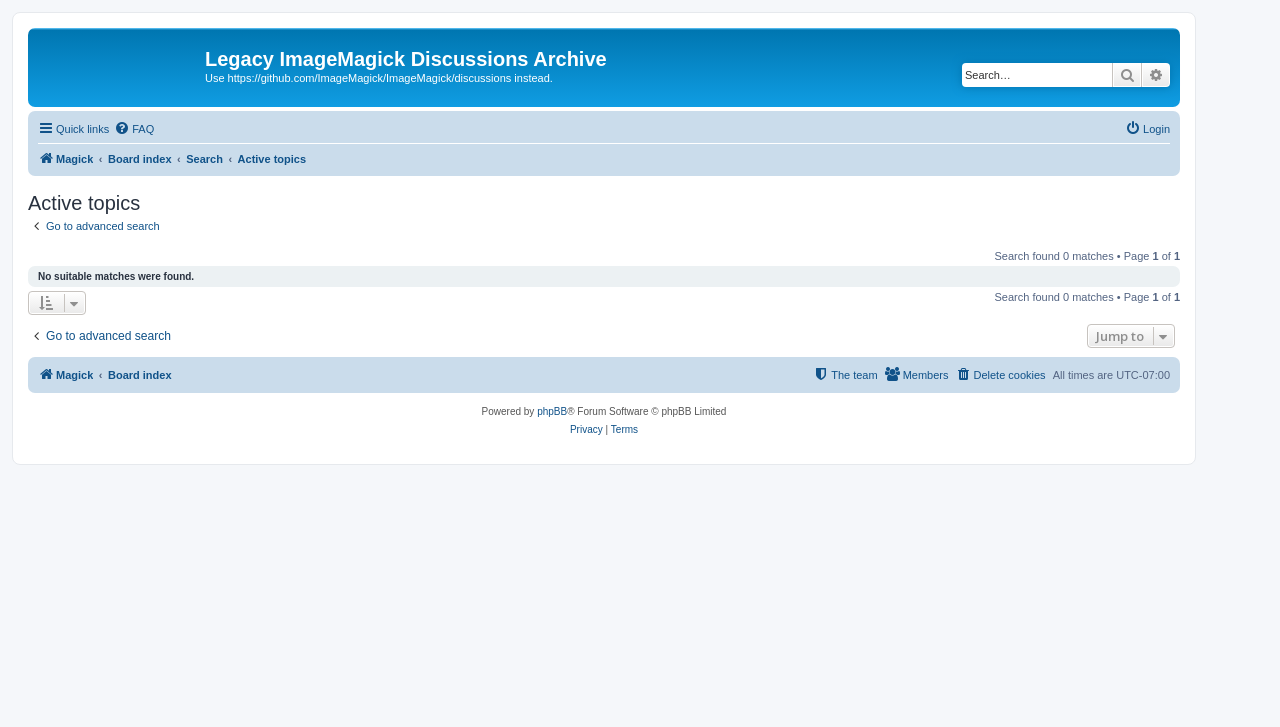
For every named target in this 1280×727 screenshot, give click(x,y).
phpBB (552, 411)
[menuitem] (134, 129)
